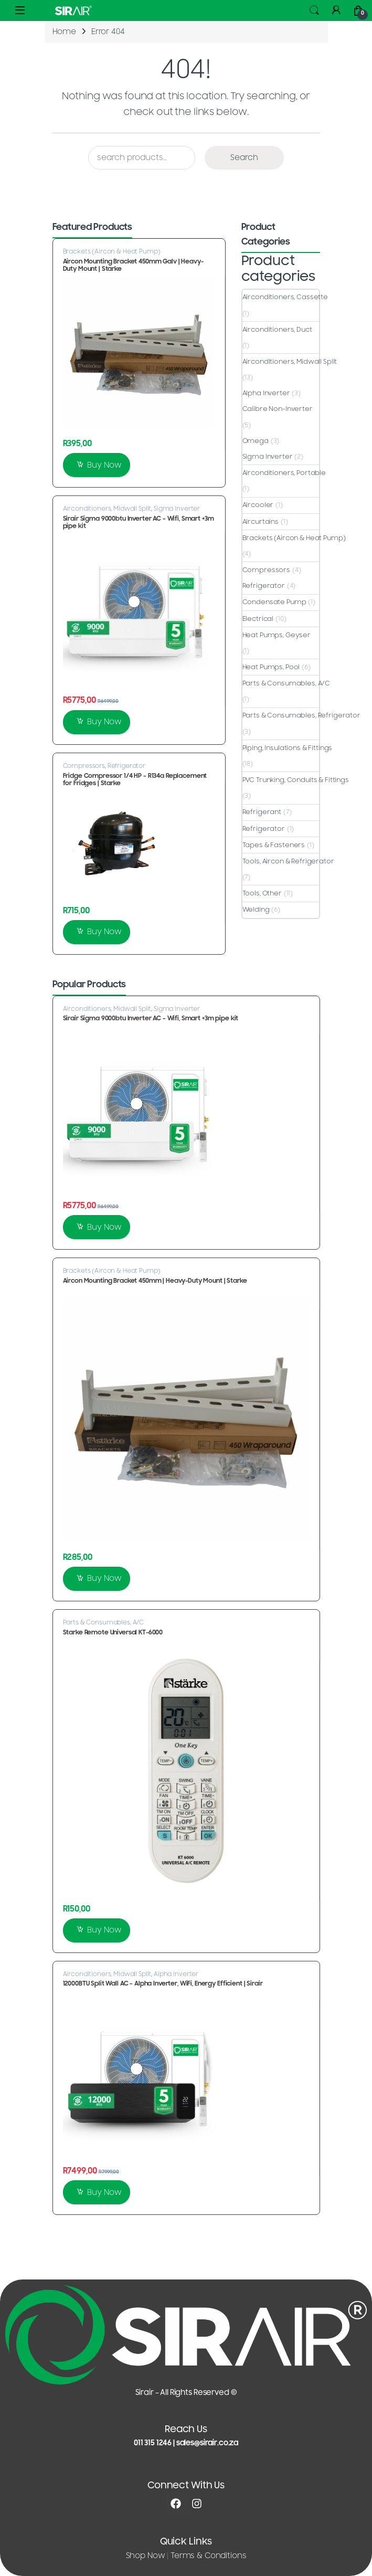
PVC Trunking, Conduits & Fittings (295, 780)
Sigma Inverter (177, 508)
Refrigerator (126, 765)
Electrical (258, 618)
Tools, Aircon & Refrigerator (288, 861)
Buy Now (104, 465)
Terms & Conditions (208, 2555)
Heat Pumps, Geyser (276, 635)
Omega (255, 441)
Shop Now (145, 2555)
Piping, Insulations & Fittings (287, 748)
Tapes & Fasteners (273, 845)
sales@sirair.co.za (207, 2442)
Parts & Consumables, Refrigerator (301, 715)
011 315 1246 (153, 2442)
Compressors (84, 765)
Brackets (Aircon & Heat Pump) (112, 251)
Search (314, 10)
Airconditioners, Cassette (285, 297)
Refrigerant (261, 812)
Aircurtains (260, 521)
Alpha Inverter (266, 393)
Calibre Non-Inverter (277, 409)
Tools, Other (262, 893)
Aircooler (258, 505)
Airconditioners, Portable (284, 473)
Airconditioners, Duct (277, 329)
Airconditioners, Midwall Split (107, 508)
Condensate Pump (274, 602)
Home (64, 31)
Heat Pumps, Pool (271, 667)
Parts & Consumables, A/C (286, 683)
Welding (256, 909)
